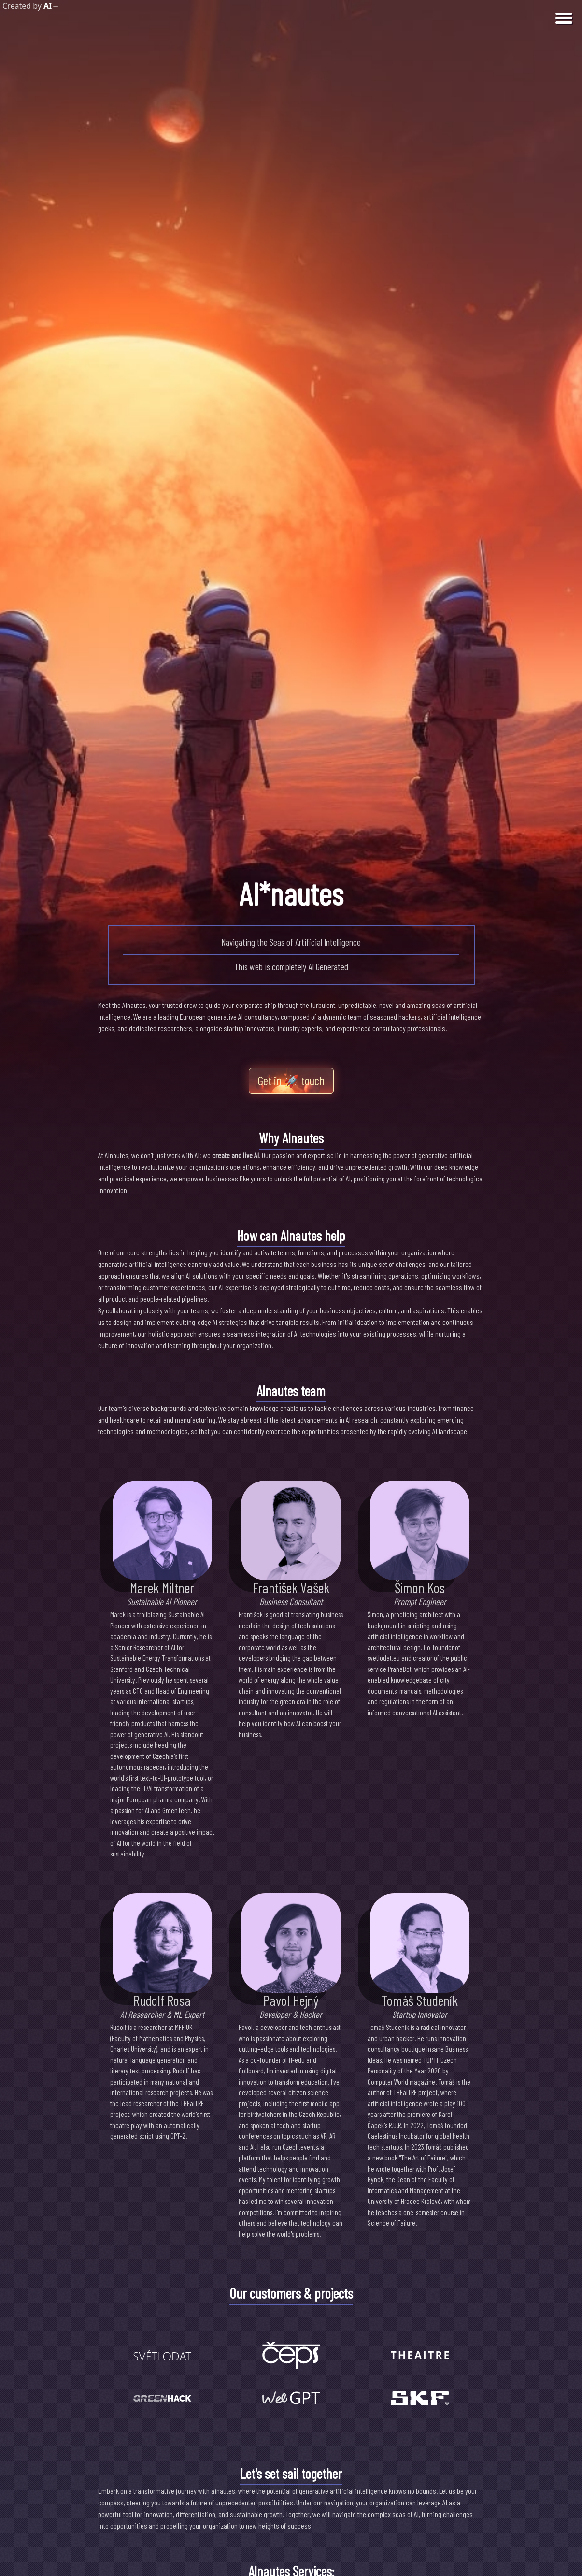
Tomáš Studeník (420, 2000)
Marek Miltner (162, 1587)
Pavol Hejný (291, 2000)
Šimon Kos (420, 1587)
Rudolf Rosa (162, 2000)
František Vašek (291, 1587)
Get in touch (291, 1081)
